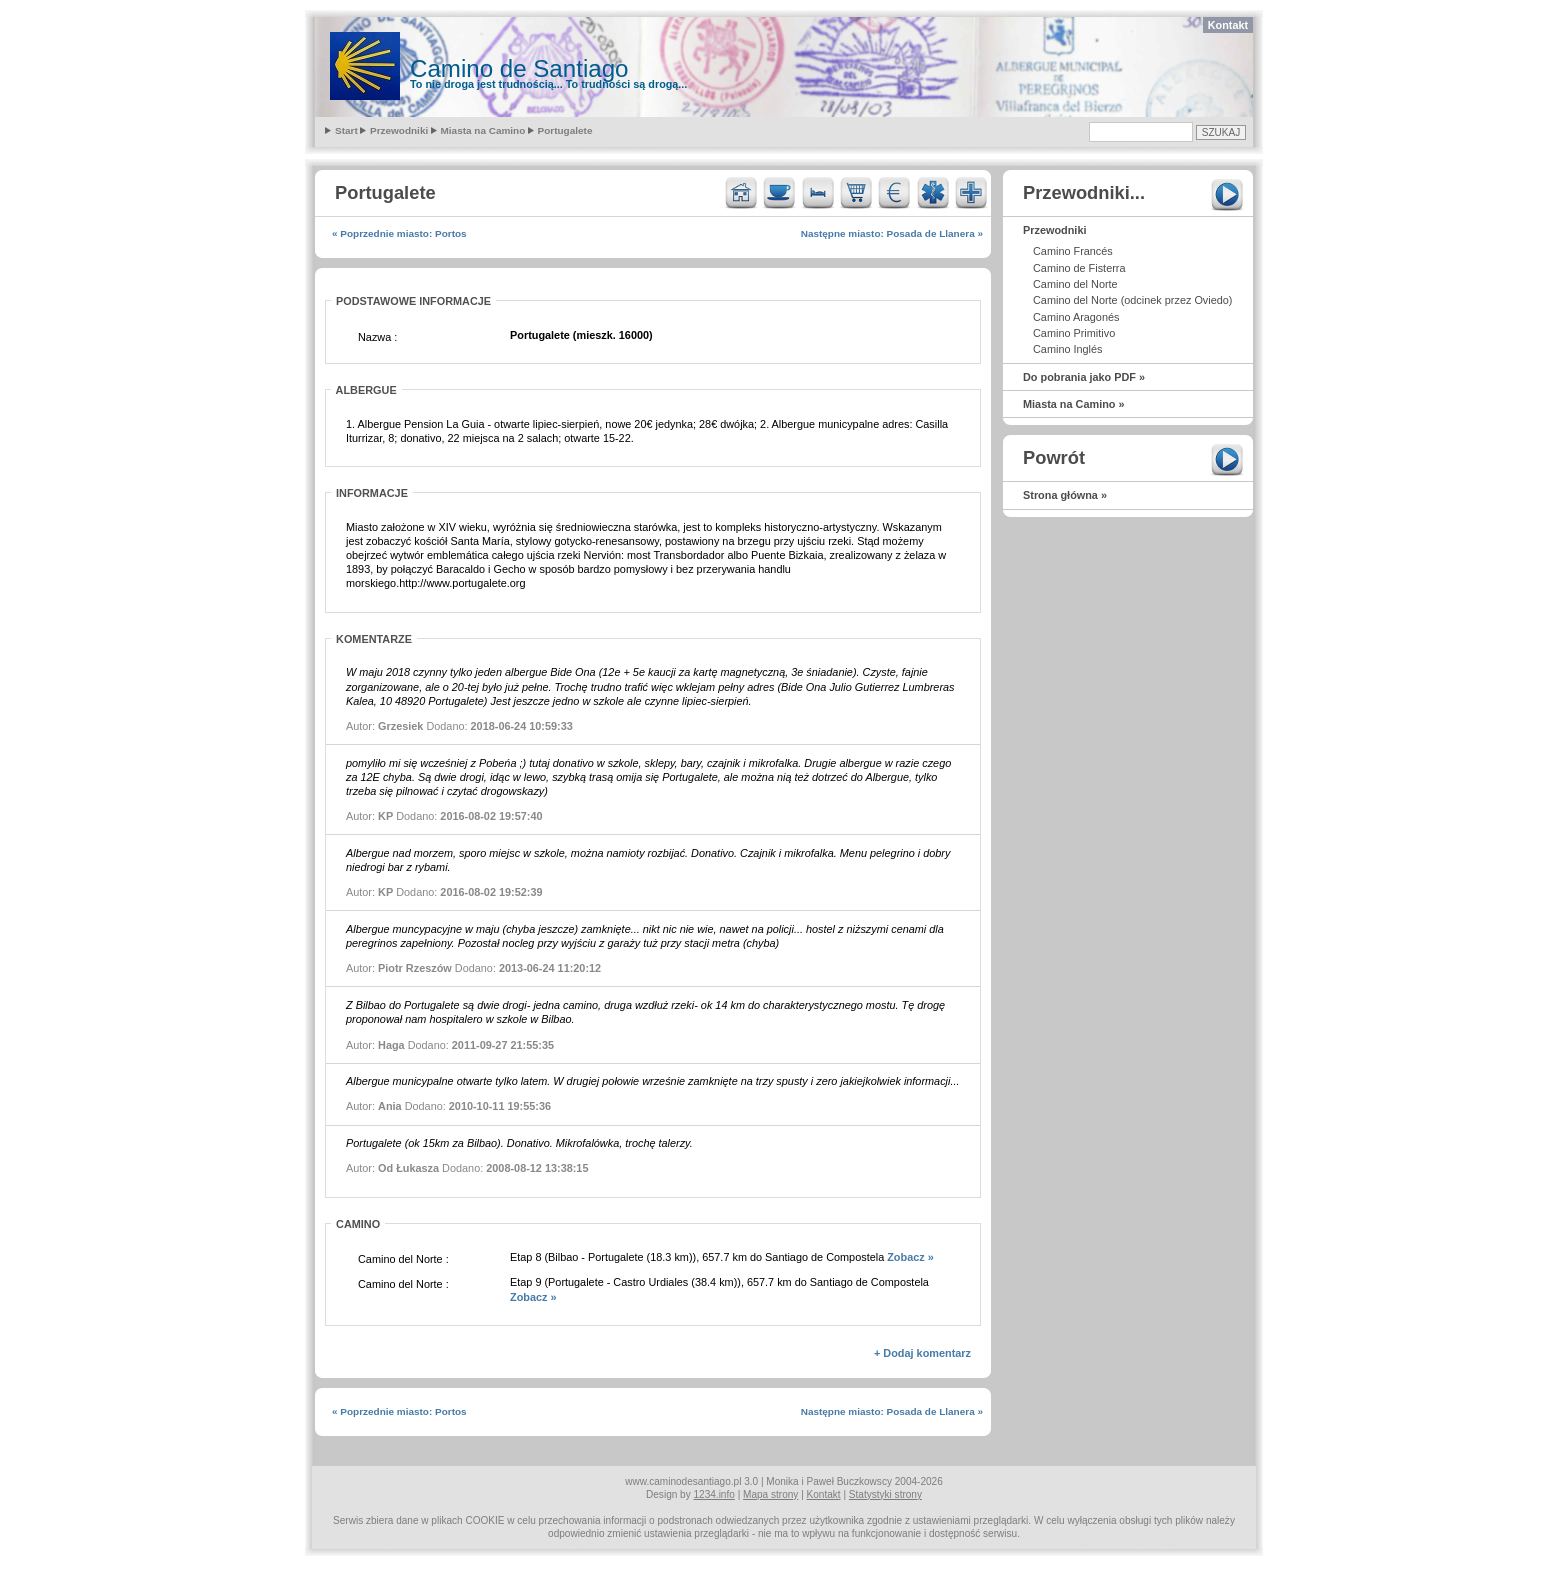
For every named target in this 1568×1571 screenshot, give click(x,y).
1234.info (714, 1494)
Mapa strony (770, 1494)
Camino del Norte (1075, 284)
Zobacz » (910, 1257)
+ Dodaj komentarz (922, 1353)
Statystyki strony (885, 1494)
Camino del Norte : (403, 1259)
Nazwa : (377, 337)
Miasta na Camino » (1074, 404)
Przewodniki (399, 130)
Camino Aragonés (1076, 317)
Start (346, 130)
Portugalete (565, 130)
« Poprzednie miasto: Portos (399, 233)
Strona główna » (1065, 495)
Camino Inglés (1068, 349)
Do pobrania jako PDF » (1084, 377)
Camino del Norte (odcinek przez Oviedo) (1132, 300)
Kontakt (1228, 25)
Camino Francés (1073, 251)
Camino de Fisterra (1079, 268)
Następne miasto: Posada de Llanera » (892, 233)
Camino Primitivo (1074, 333)
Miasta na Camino (483, 130)
